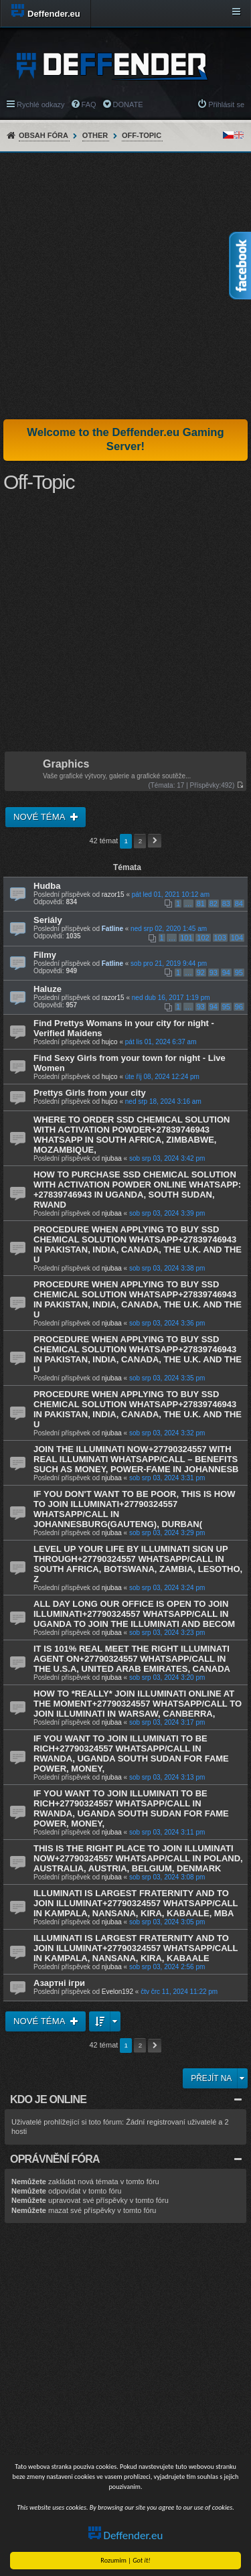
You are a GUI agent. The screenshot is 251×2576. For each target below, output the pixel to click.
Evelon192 (117, 1991)
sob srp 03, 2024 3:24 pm (167, 1587)
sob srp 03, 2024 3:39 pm (167, 1213)
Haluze (47, 989)
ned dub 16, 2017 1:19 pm (171, 997)
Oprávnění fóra (55, 2159)
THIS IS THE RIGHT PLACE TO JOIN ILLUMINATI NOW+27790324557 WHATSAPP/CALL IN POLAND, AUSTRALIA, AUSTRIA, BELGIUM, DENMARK (138, 1858)
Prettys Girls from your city (89, 1093)
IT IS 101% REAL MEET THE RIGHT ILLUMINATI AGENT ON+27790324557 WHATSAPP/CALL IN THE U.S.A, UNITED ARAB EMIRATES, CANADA (131, 1659)
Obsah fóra (43, 135)
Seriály (47, 920)
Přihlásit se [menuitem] (226, 104)
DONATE (128, 104)
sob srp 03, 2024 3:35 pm (167, 1378)
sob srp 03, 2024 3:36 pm (167, 1323)
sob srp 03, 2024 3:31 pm (167, 1478)
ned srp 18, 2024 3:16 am (163, 1101)
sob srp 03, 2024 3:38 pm (167, 1268)
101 (186, 938)
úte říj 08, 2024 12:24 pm (162, 1076)
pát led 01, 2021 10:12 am (171, 894)
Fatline (112, 928)
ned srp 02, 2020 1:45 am (169, 928)
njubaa (112, 1158)
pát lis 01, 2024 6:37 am (161, 1042)
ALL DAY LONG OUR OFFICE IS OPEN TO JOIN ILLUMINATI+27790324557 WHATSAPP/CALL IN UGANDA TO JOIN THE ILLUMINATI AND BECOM (134, 1614)
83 (226, 904)
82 (214, 904)
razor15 (113, 894)
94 (226, 973)
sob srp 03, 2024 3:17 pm (167, 1722)
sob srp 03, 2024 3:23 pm (167, 1632)
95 (239, 973)
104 (237, 938)
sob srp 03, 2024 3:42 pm (167, 1158)
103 (220, 938)
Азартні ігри (59, 1983)
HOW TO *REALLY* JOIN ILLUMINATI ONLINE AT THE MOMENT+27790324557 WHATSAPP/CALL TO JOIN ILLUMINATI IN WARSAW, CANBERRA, (137, 1704)
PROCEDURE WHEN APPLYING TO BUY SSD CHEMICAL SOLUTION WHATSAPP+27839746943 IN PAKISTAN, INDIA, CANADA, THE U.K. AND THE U (137, 1244)
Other (95, 135)
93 (214, 973)
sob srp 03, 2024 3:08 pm (167, 1877)
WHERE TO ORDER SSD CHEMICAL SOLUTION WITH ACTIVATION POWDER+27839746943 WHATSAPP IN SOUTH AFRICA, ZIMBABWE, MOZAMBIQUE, (131, 1135)
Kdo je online (48, 2099)
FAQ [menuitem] (89, 104)
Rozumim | (126, 2560)
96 (239, 1007)
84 (239, 904)
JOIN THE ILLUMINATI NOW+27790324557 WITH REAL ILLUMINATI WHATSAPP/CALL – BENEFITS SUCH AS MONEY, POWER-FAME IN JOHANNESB (136, 1459)
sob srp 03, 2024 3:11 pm (167, 1832)
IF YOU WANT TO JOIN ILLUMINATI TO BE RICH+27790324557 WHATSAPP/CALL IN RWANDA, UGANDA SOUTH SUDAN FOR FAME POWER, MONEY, (131, 1753)
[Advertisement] (125, 285)
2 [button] (141, 841)
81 (201, 904)
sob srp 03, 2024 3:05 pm (167, 1922)
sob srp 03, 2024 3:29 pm (167, 1532)
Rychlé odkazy (41, 104)
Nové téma (40, 817)
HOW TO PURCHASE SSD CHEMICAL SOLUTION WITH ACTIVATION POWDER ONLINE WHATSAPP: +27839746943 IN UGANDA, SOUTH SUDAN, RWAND (137, 1189)
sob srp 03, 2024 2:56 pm (167, 1967)
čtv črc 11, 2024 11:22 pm (179, 1991)
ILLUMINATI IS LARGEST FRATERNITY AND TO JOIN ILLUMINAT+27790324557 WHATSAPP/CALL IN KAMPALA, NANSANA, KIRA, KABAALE (135, 1948)
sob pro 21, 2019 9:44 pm (169, 963)
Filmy (44, 955)
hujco (110, 1042)
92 (201, 973)
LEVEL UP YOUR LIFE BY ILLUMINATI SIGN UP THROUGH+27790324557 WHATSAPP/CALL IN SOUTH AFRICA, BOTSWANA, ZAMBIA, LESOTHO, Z (137, 1564)
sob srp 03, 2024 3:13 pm (167, 1777)
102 (203, 938)
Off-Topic (141, 135)
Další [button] (154, 841)
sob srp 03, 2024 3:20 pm (167, 1677)
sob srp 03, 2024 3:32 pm (167, 1433)
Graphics (66, 765)
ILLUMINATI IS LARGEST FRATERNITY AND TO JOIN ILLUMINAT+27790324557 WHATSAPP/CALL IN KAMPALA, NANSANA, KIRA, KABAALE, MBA (135, 1903)
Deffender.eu (125, 2535)
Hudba (46, 886)
